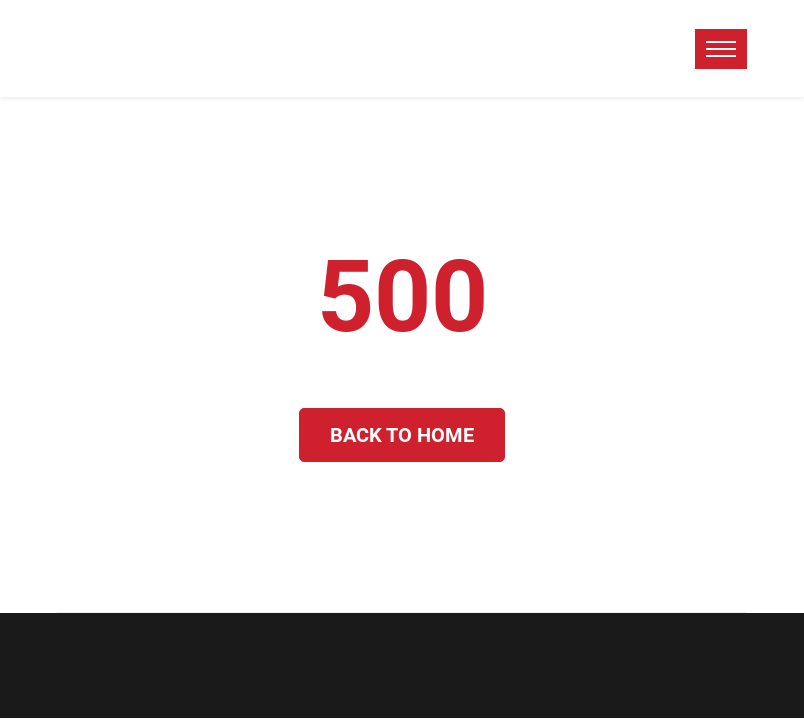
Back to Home (402, 435)
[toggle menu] (721, 49)
